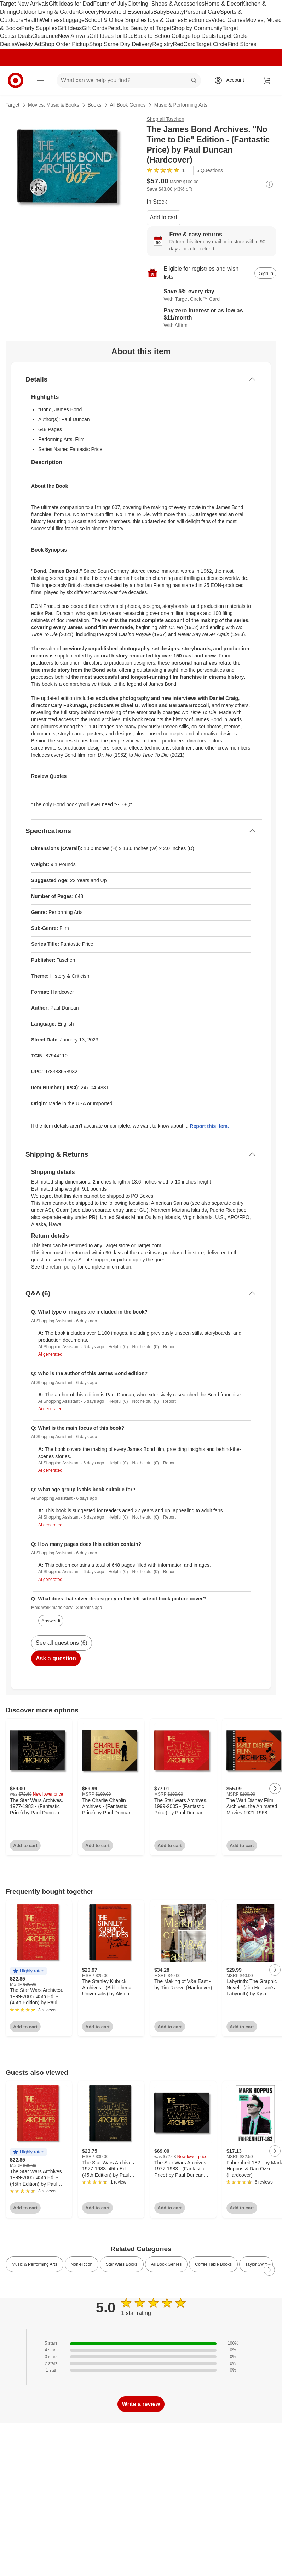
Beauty (175, 12)
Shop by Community (196, 28)
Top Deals (203, 36)
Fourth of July (110, 4)
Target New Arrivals (24, 4)
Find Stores (242, 44)
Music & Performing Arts (180, 105)
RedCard (184, 44)
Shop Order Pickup (65, 44)
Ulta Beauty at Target (145, 28)
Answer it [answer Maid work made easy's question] (50, 1620)
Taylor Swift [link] (256, 2264)
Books (95, 105)
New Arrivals (74, 36)
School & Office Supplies (116, 20)
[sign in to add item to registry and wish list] (265, 273)
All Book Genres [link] (166, 2264)
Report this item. (209, 1126)
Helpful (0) (118, 1346)
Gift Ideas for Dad (71, 4)
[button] (28, 1971)
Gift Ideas (70, 28)
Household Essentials (126, 12)
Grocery (89, 12)
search (194, 81)
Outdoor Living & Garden (47, 12)
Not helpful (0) (145, 1346)
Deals (25, 36)
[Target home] (15, 80)
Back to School (153, 36)
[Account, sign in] (231, 80)
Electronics (197, 20)
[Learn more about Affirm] (212, 318)
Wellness (51, 20)
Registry (162, 44)
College (181, 36)
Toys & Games (165, 20)
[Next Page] (275, 1788)
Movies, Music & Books (53, 105)
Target (12, 105)
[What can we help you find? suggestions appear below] (129, 80)
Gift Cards (94, 28)
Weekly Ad (28, 44)
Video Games (228, 20)
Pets (113, 28)
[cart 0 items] (267, 80)
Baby (159, 12)
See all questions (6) (61, 1643)
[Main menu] (40, 80)
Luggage (74, 20)
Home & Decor (223, 4)
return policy (63, 1267)
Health (31, 20)
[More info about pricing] (269, 184)
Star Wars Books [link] (122, 2264)
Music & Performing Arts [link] (34, 2264)
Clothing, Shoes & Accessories (166, 4)
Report (169, 1346)
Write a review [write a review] (141, 2404)
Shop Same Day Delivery (120, 44)
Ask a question (56, 1658)
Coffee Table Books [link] (213, 2264)
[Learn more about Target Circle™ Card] (212, 295)
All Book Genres (128, 105)
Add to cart (163, 217)
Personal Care (202, 12)
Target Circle (212, 44)
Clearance (45, 36)
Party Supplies (39, 28)
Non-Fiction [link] (81, 2264)
